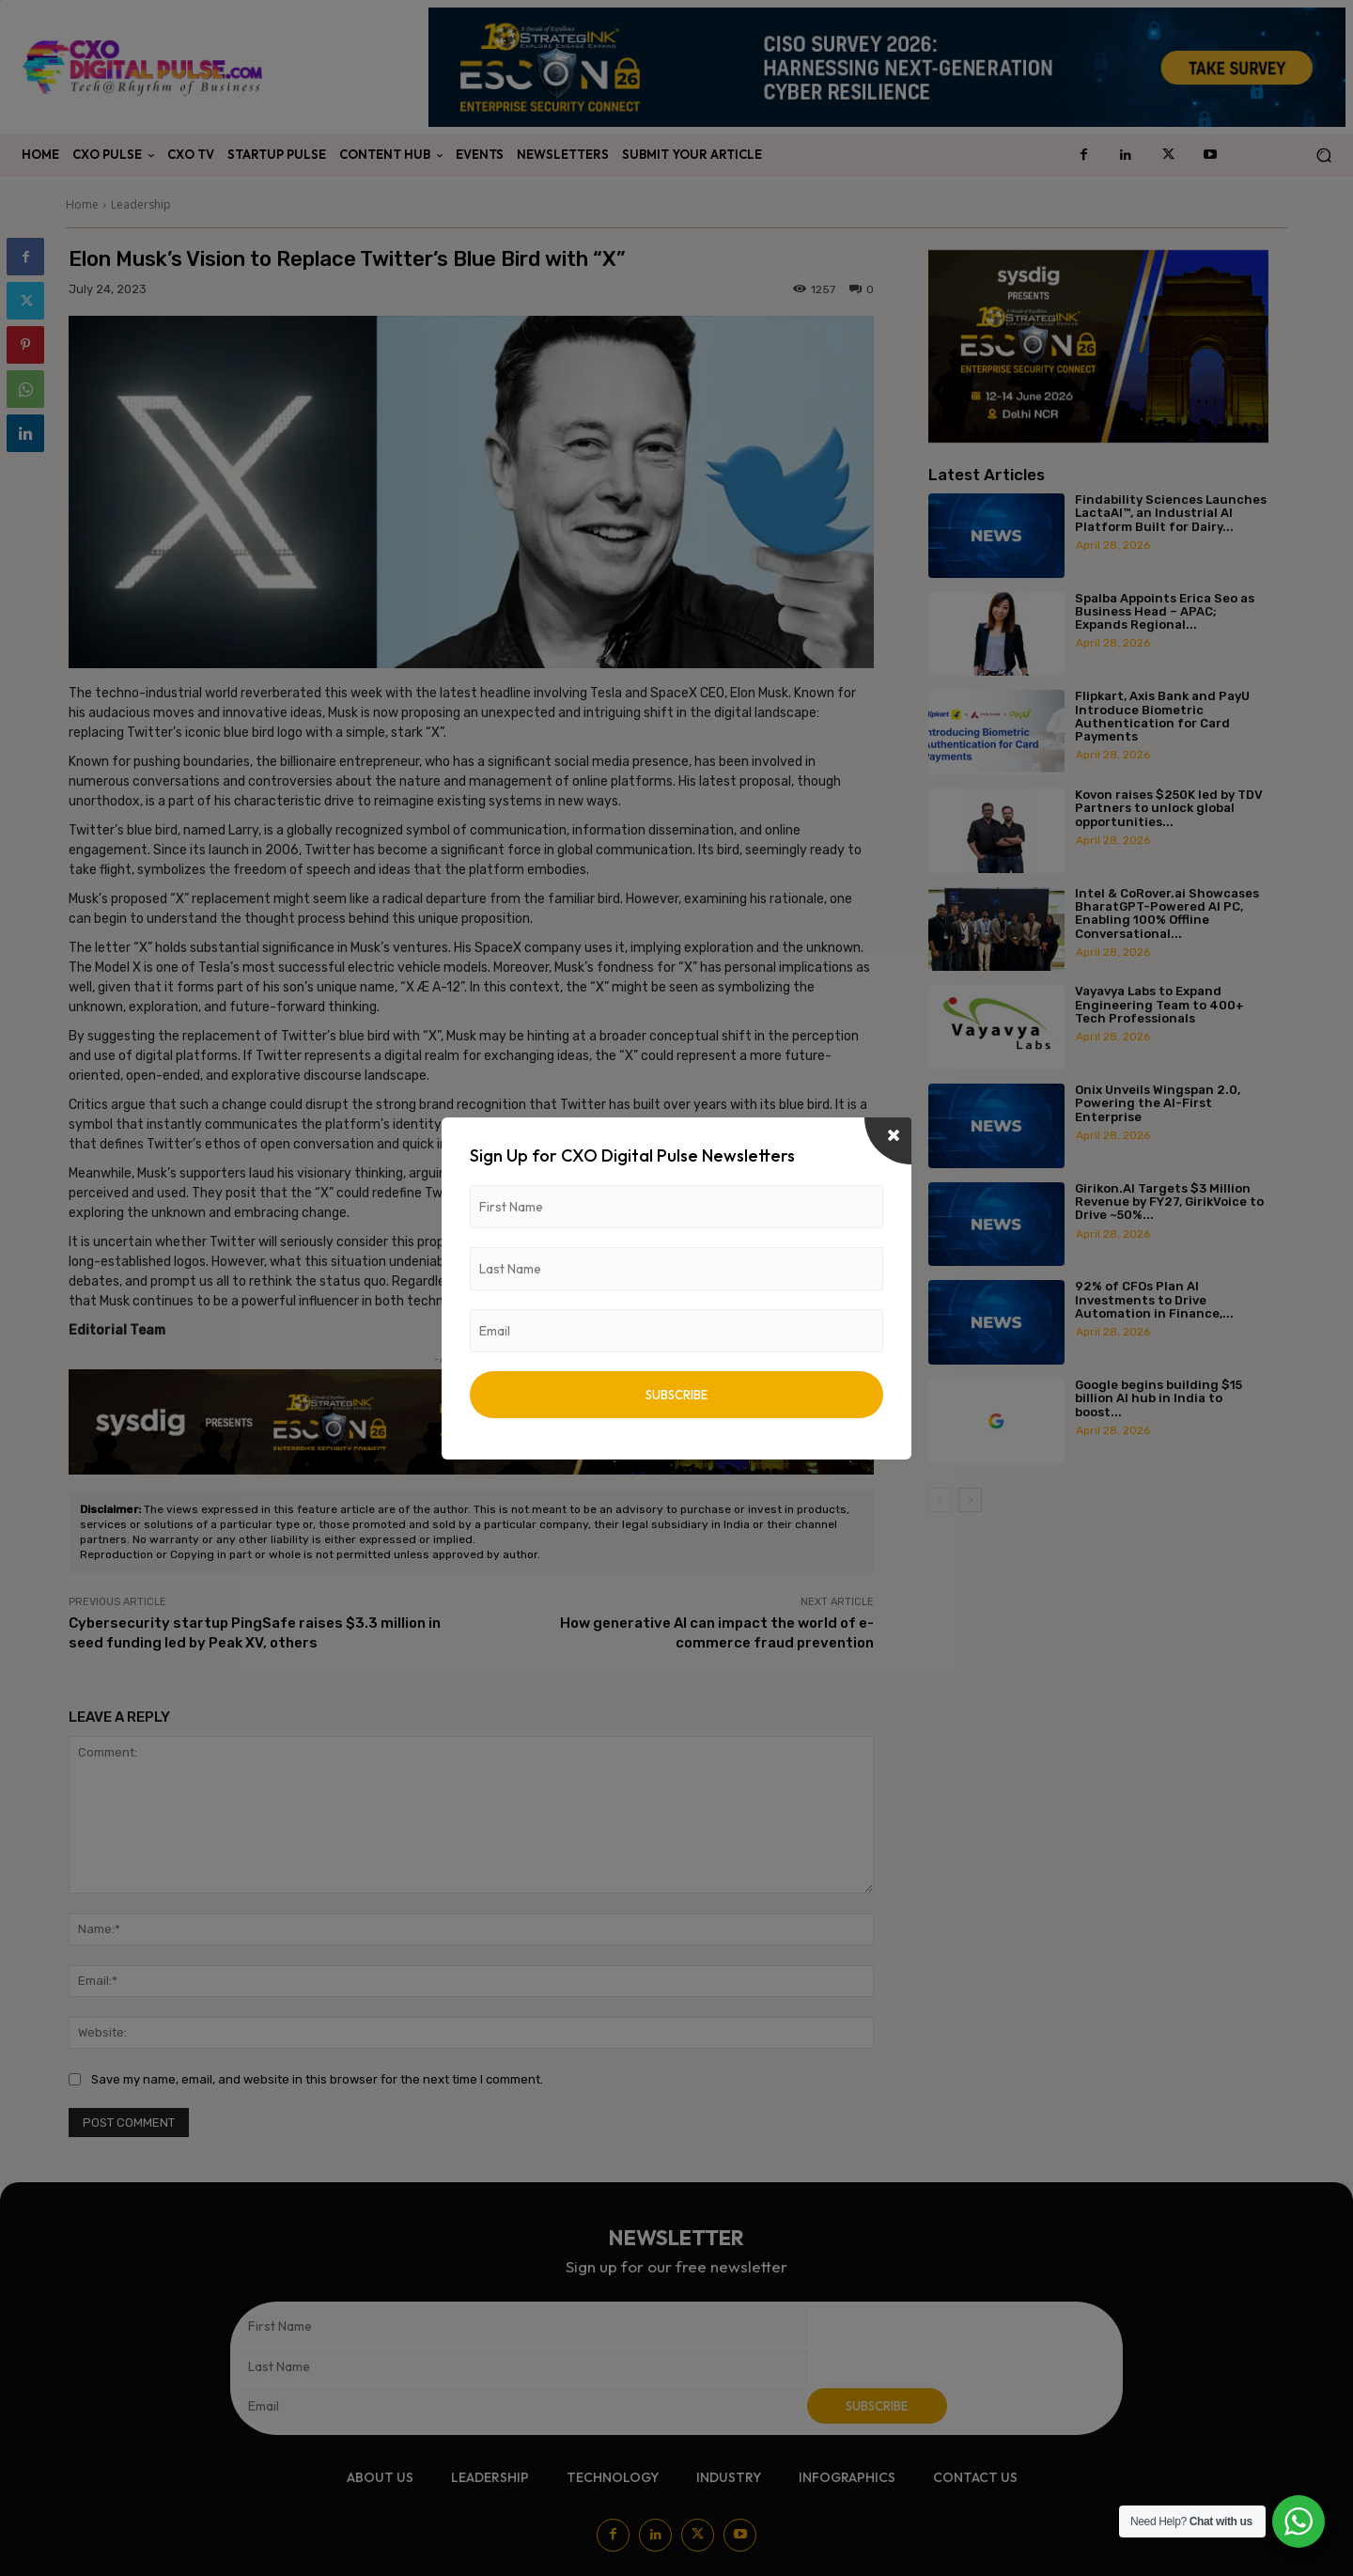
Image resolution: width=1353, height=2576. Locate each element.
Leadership (141, 204)
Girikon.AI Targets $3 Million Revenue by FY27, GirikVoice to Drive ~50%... (1169, 1202)
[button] (1323, 155)
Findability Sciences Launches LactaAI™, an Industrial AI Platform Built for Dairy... (1171, 513)
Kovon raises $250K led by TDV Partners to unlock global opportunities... (1169, 808)
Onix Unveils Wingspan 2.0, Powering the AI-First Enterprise (1157, 1103)
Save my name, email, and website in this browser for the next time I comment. (317, 2079)
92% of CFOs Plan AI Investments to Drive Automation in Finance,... (1154, 1299)
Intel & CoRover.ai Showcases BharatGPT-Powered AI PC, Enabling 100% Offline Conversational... (1167, 913)
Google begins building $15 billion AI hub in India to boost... (1158, 1398)
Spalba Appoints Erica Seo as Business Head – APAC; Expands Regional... (1164, 611)
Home (82, 204)
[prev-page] (940, 1500)
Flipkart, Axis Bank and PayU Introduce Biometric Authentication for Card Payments (1162, 716)
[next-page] (970, 1500)
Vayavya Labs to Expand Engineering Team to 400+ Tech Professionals (1159, 1004)
